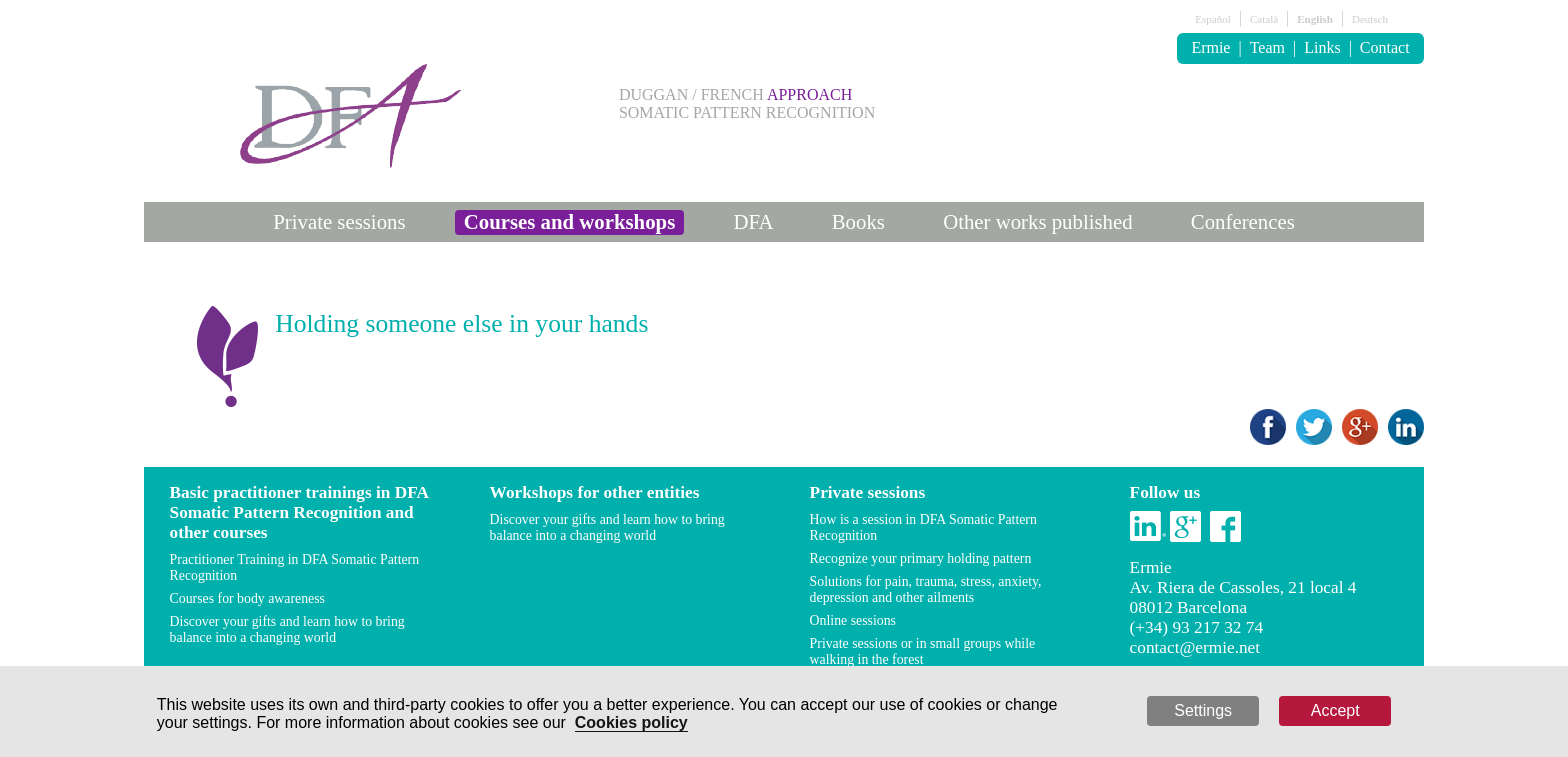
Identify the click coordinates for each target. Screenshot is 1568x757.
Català (1264, 19)
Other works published (1037, 221)
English (1314, 19)
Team (1267, 47)
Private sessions (339, 221)
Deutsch (1370, 19)
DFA (753, 221)
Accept (1335, 710)
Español (1212, 19)
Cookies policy (631, 722)
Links (1322, 47)
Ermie (1210, 47)
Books (858, 221)
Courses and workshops (570, 221)
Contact (1385, 47)
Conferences (1243, 221)
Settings (1203, 710)
